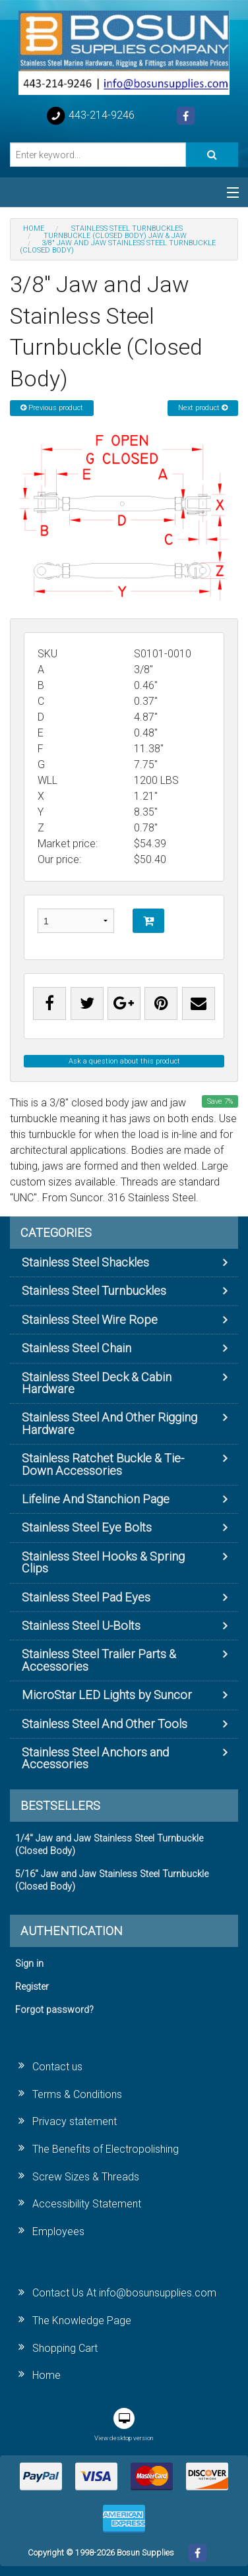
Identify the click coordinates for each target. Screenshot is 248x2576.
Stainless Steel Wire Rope (90, 1320)
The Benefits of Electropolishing (105, 2149)
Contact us (57, 2066)
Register (32, 1986)
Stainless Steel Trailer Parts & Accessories (99, 1660)
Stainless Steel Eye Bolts (87, 1527)
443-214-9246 (90, 116)
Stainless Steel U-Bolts (81, 1625)
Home (46, 2375)
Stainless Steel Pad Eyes (86, 1597)
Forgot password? (54, 2010)
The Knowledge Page (81, 2320)
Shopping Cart (65, 2348)
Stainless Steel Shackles (85, 1262)
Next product (203, 408)
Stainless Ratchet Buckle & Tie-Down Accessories (103, 1464)
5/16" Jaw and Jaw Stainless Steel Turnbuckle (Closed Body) (111, 1880)
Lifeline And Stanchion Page (96, 1499)
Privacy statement (74, 2121)
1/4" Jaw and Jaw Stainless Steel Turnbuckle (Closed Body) (109, 1845)
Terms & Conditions (77, 2094)
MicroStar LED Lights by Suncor (107, 1695)
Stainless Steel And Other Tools (104, 1724)
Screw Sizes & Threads (85, 2177)
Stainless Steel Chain (76, 1348)
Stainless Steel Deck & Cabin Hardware (96, 1383)
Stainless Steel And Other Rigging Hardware (109, 1423)
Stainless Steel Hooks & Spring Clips (103, 1562)
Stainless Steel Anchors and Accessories (95, 1758)
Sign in (29, 1963)
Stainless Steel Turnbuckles (94, 1291)
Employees (58, 2231)
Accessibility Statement (86, 2204)
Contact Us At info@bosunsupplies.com (124, 2293)
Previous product (51, 408)
